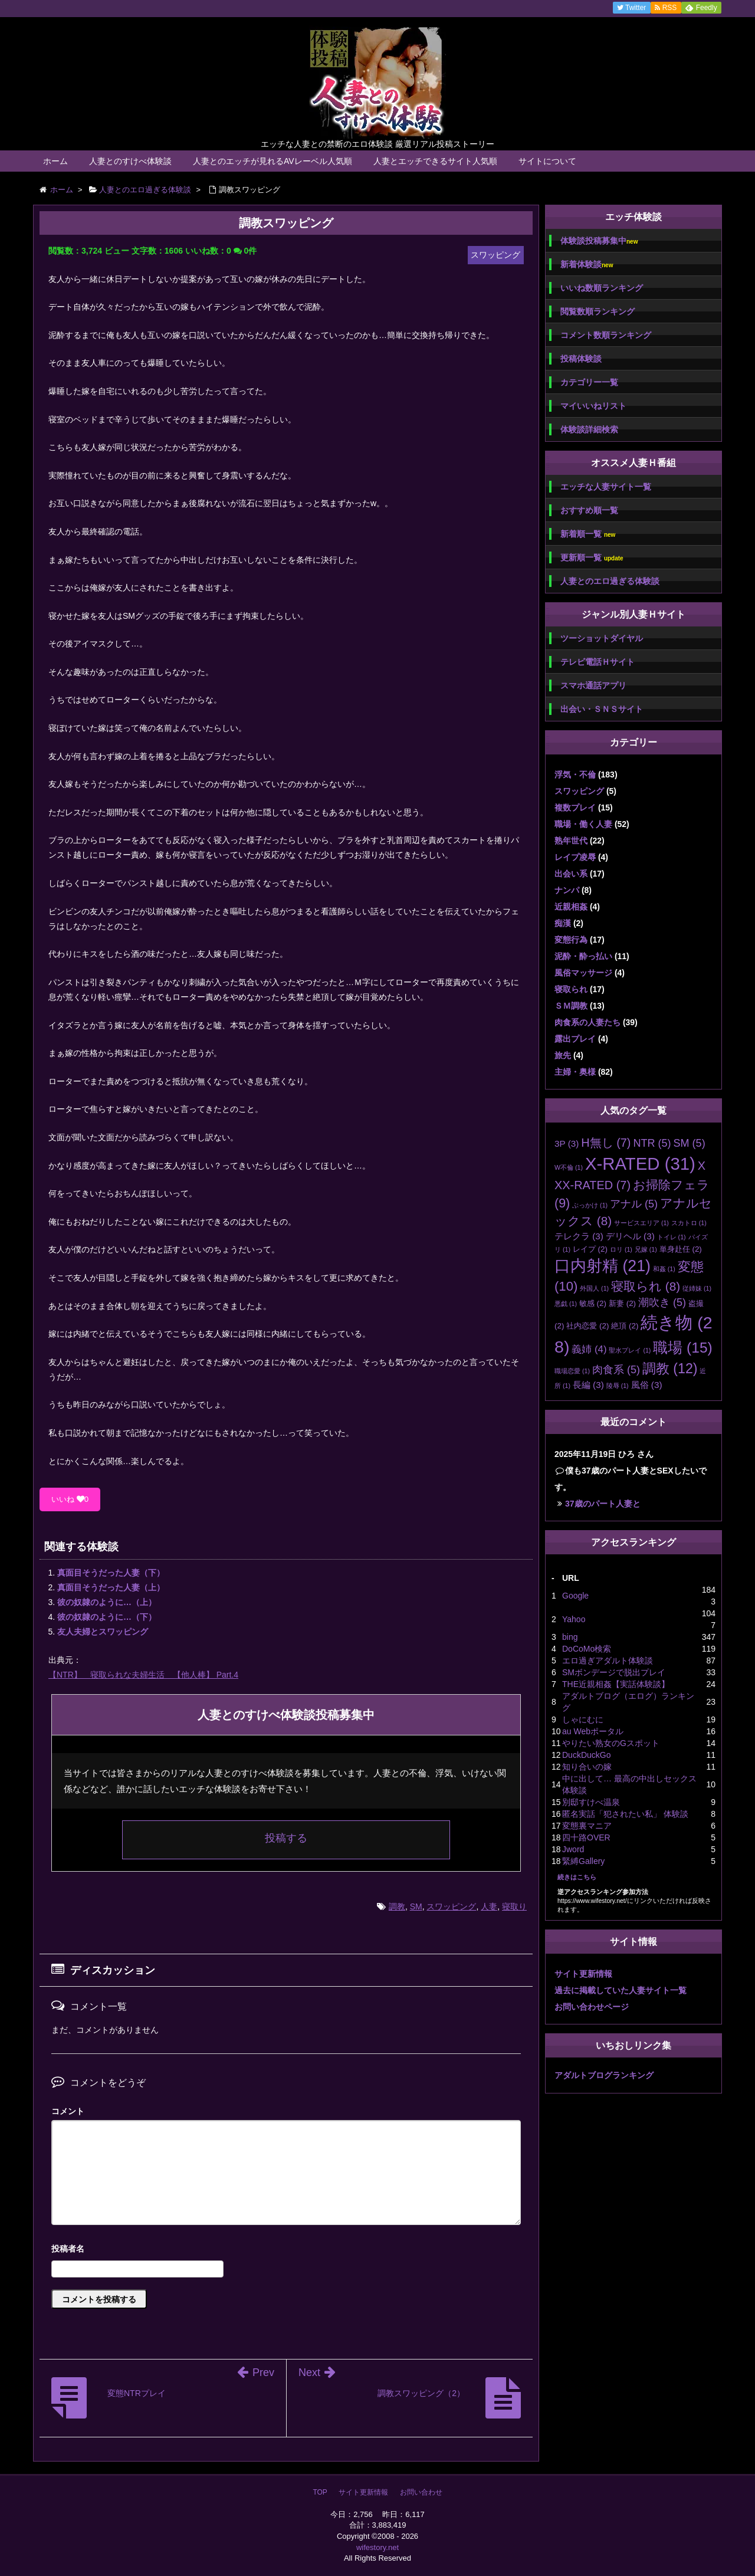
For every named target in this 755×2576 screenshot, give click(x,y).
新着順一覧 (587, 534)
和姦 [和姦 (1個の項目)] (664, 1268)
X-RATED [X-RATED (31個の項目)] (640, 1163)
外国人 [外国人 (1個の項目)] (594, 1288)
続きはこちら (576, 1877)
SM (416, 1906)
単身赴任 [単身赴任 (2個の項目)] (680, 1249)
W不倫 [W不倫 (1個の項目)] (568, 1167)
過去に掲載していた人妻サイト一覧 (620, 1990)
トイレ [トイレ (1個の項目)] (671, 1237)
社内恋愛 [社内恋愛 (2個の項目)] (587, 1325)
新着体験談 (586, 264)
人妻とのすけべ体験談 (130, 161)
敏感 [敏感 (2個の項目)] (592, 1303)
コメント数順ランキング (605, 335)
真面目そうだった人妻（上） (111, 1587)
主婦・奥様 (575, 1072)
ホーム (55, 161)
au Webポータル (592, 1731)
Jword (573, 1849)
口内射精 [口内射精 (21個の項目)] (602, 1266)
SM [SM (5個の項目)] (689, 1143)
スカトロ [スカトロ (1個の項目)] (689, 1222)
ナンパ (566, 890)
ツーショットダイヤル (601, 638)
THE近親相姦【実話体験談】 (615, 1684)
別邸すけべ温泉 (591, 1802)
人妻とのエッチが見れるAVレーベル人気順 (272, 161)
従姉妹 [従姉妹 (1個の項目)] (696, 1288)
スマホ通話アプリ (593, 685)
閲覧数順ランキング (597, 311)
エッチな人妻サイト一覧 (605, 487)
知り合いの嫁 (587, 1766)
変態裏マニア (587, 1825)
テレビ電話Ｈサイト (597, 662)
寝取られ (570, 989)
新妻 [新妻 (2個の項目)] (622, 1303)
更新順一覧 (591, 557)
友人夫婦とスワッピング (102, 1631)
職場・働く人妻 (583, 824)
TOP (320, 2492)
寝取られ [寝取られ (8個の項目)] (645, 1286)
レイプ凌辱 (575, 857)
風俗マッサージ (583, 972)
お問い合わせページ (591, 2006)
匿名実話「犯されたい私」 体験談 (625, 1814)
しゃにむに (582, 1719)
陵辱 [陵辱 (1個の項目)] (617, 1385)
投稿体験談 (581, 359)
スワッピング (451, 1906)
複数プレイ (575, 807)
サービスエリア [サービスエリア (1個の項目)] (641, 1222)
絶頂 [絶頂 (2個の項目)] (624, 1325)
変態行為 (570, 939)
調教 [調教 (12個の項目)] (670, 1368)
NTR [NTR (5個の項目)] (652, 1143)
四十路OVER (586, 1837)
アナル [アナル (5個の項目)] (634, 1204)
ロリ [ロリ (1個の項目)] (621, 1249)
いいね (69, 1499)
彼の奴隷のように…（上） (106, 1602)
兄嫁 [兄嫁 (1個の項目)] (646, 1249)
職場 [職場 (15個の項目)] (682, 1348)
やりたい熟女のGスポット (610, 1743)
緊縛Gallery (583, 1861)
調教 (397, 1906)
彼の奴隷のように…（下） (106, 1617)
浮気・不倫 (575, 774)
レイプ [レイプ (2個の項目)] (590, 1249)
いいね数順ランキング (601, 288)
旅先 (562, 1055)
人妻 (489, 1906)
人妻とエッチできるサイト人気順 (435, 161)
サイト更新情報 (583, 1973)
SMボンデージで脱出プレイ (613, 1672)
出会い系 (570, 873)
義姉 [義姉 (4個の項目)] (589, 1349)
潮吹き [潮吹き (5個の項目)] (662, 1302)
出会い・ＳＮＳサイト (601, 709)
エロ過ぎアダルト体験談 (607, 1660)
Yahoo (573, 1619)
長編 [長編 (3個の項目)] (588, 1385)
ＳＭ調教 (570, 1005)
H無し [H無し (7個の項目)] (606, 1142)
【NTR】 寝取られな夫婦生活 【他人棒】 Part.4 (143, 1674)
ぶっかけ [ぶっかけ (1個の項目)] (590, 1205)
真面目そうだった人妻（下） (111, 1572)
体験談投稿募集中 (599, 241)
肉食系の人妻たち (587, 1022)
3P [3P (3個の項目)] (566, 1143)
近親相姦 (570, 906)
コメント (67, 2111)
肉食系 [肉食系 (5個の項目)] (616, 1370)
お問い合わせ (421, 2492)
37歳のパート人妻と (603, 1503)
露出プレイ (575, 1038)
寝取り (514, 1906)
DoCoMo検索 (586, 1648)
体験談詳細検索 (589, 429)
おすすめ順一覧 (589, 510)
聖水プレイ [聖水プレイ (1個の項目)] (630, 1350)
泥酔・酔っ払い (583, 956)
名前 (286, 2250)
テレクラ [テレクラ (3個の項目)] (578, 1236)
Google (575, 1595)
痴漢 (562, 923)
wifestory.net (377, 2547)
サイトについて (547, 161)
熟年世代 (570, 840)
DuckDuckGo (586, 1755)
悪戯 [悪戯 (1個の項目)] (565, 1303)
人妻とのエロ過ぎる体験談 (609, 581)
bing (569, 1637)
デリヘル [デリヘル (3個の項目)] (630, 1236)
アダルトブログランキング (604, 2075)
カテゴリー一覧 (589, 382)
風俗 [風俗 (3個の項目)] (646, 1385)
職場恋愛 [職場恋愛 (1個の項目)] (572, 1370)
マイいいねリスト (593, 406)
